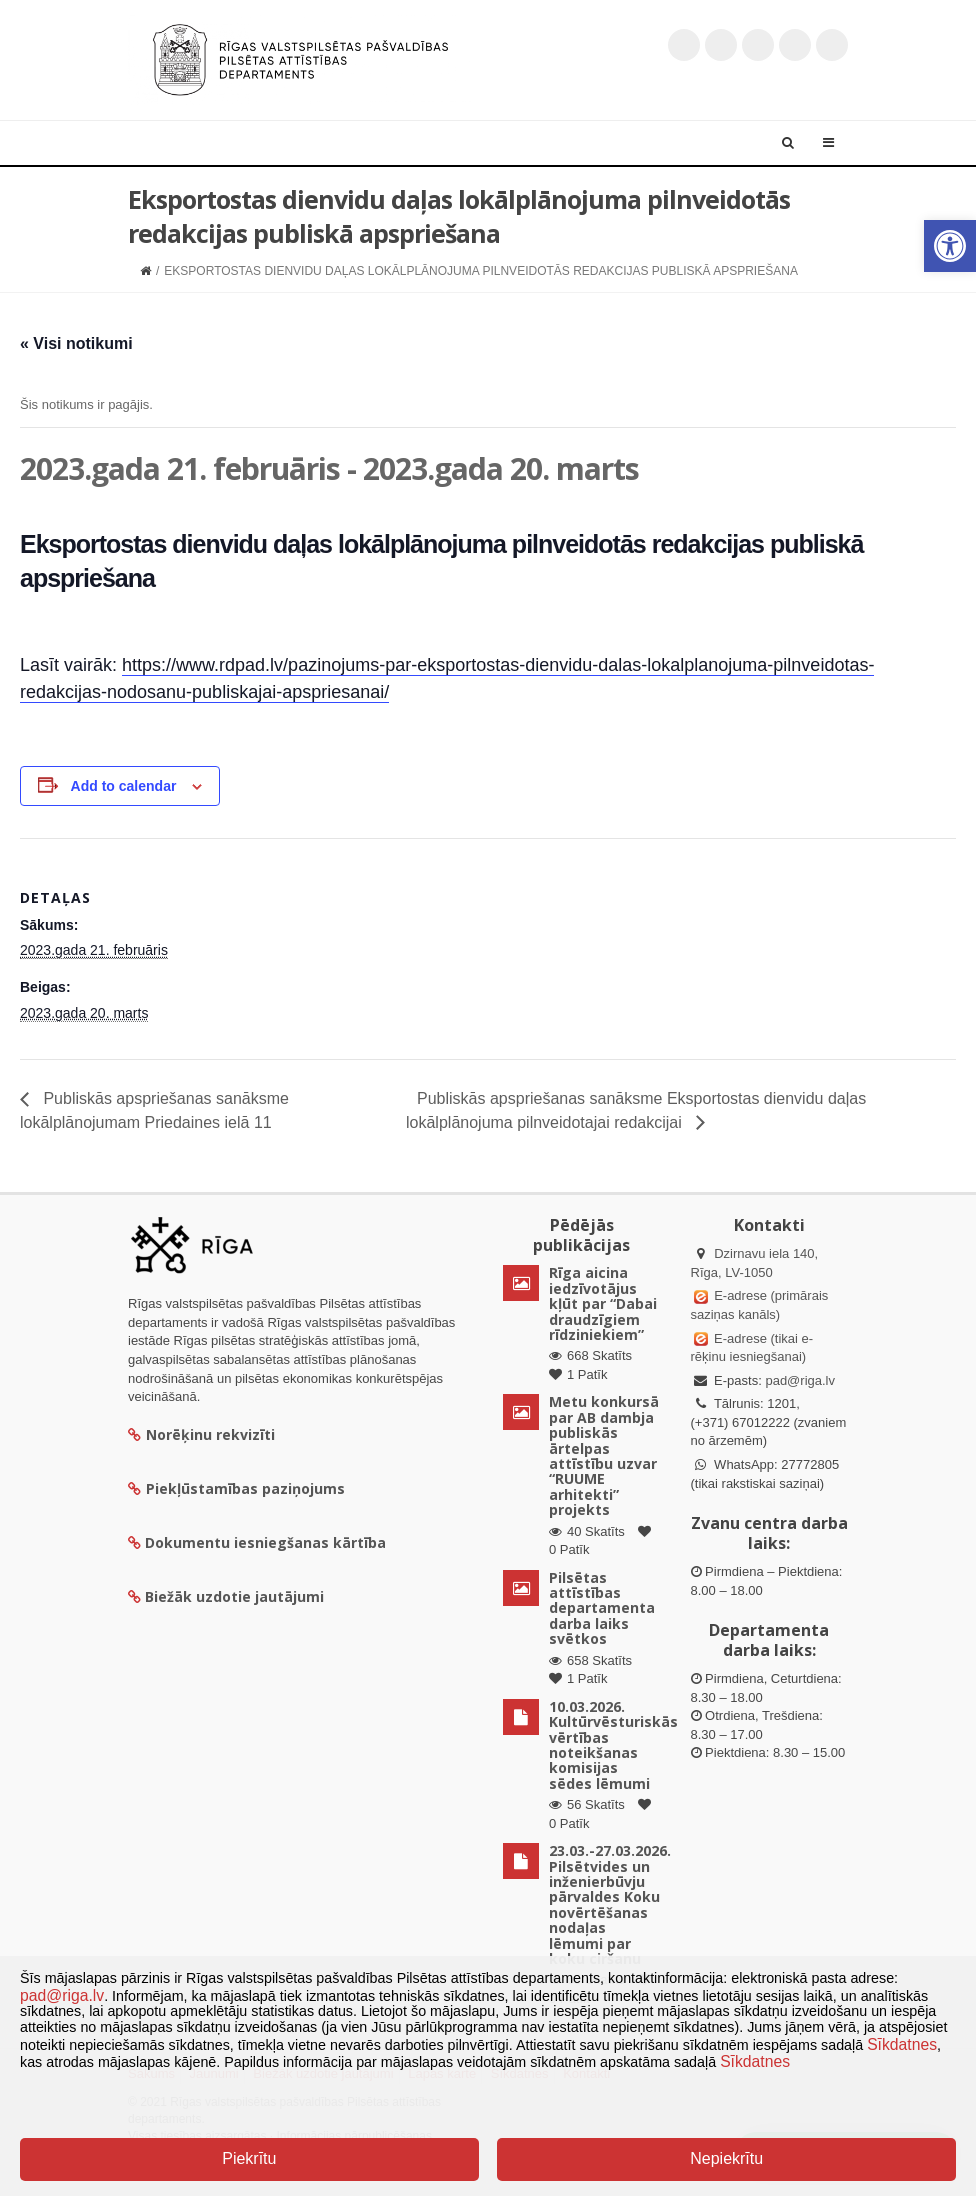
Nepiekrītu (726, 2158)
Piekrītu (249, 2158)
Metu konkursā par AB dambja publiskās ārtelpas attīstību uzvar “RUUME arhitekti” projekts (604, 1455)
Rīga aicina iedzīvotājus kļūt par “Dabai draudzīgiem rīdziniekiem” (603, 1303)
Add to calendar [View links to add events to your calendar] (124, 786)
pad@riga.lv (800, 1380)
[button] (950, 246)
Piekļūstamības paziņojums (236, 1488)
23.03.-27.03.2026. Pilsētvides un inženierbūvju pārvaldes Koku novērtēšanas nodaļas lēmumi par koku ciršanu (610, 1904)
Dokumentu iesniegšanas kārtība (265, 1542)
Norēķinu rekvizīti (201, 1434)
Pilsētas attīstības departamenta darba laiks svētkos (602, 1608)
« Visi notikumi (76, 343)
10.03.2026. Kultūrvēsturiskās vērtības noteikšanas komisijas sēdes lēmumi (613, 1745)
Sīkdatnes (902, 2044)
